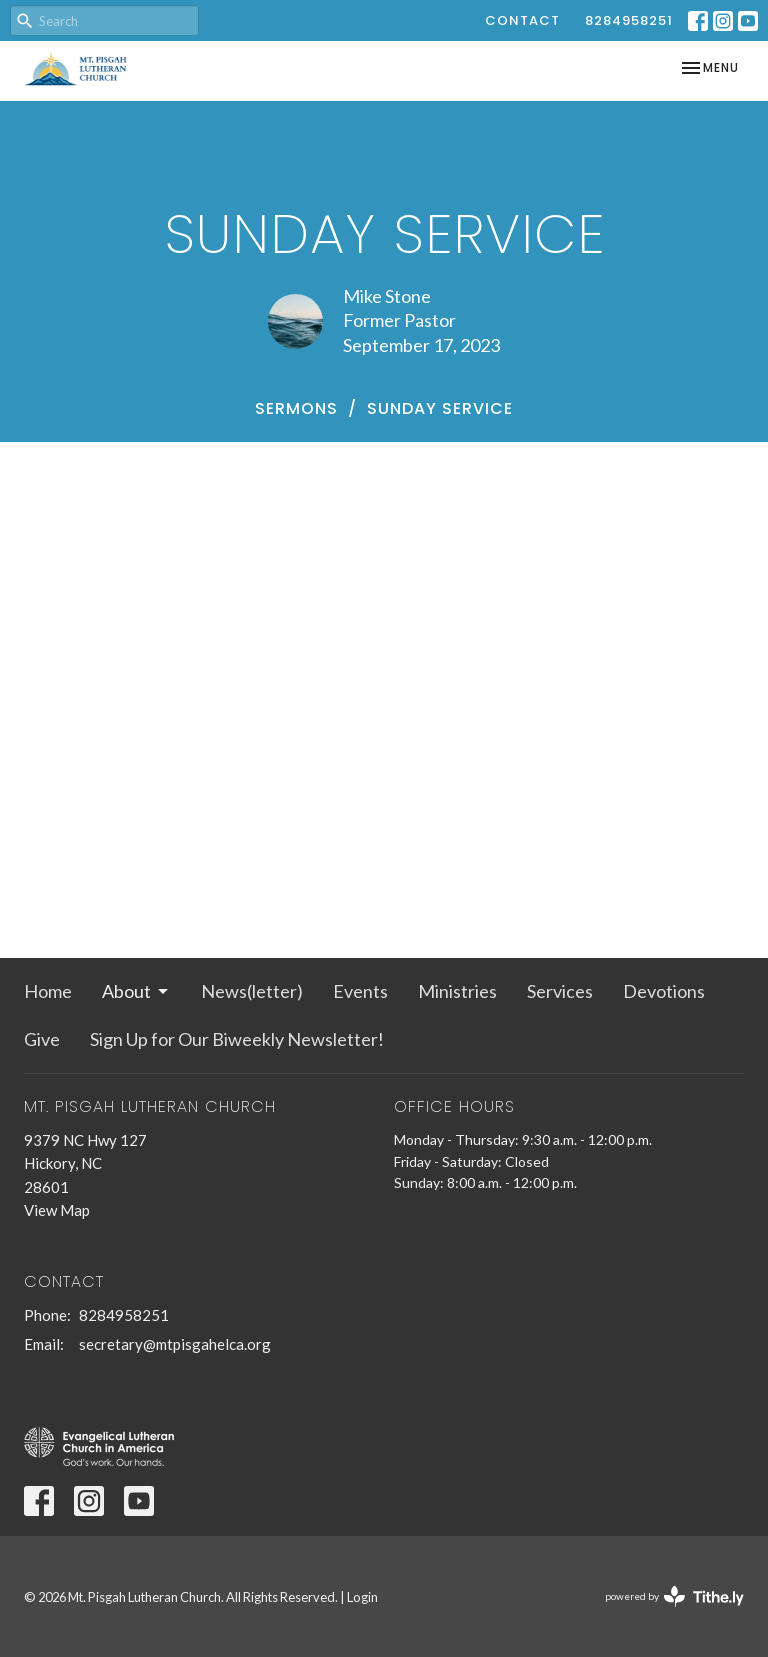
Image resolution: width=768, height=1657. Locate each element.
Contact (522, 20)
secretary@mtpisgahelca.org (175, 1344)
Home (48, 991)
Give (42, 1039)
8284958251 (629, 20)
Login (362, 1597)
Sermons (296, 408)
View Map (57, 1210)
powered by (674, 1596)
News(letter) (252, 991)
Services (560, 991)
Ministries (457, 991)
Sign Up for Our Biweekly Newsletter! (237, 1039)
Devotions (664, 991)
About (136, 991)
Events (360, 991)
